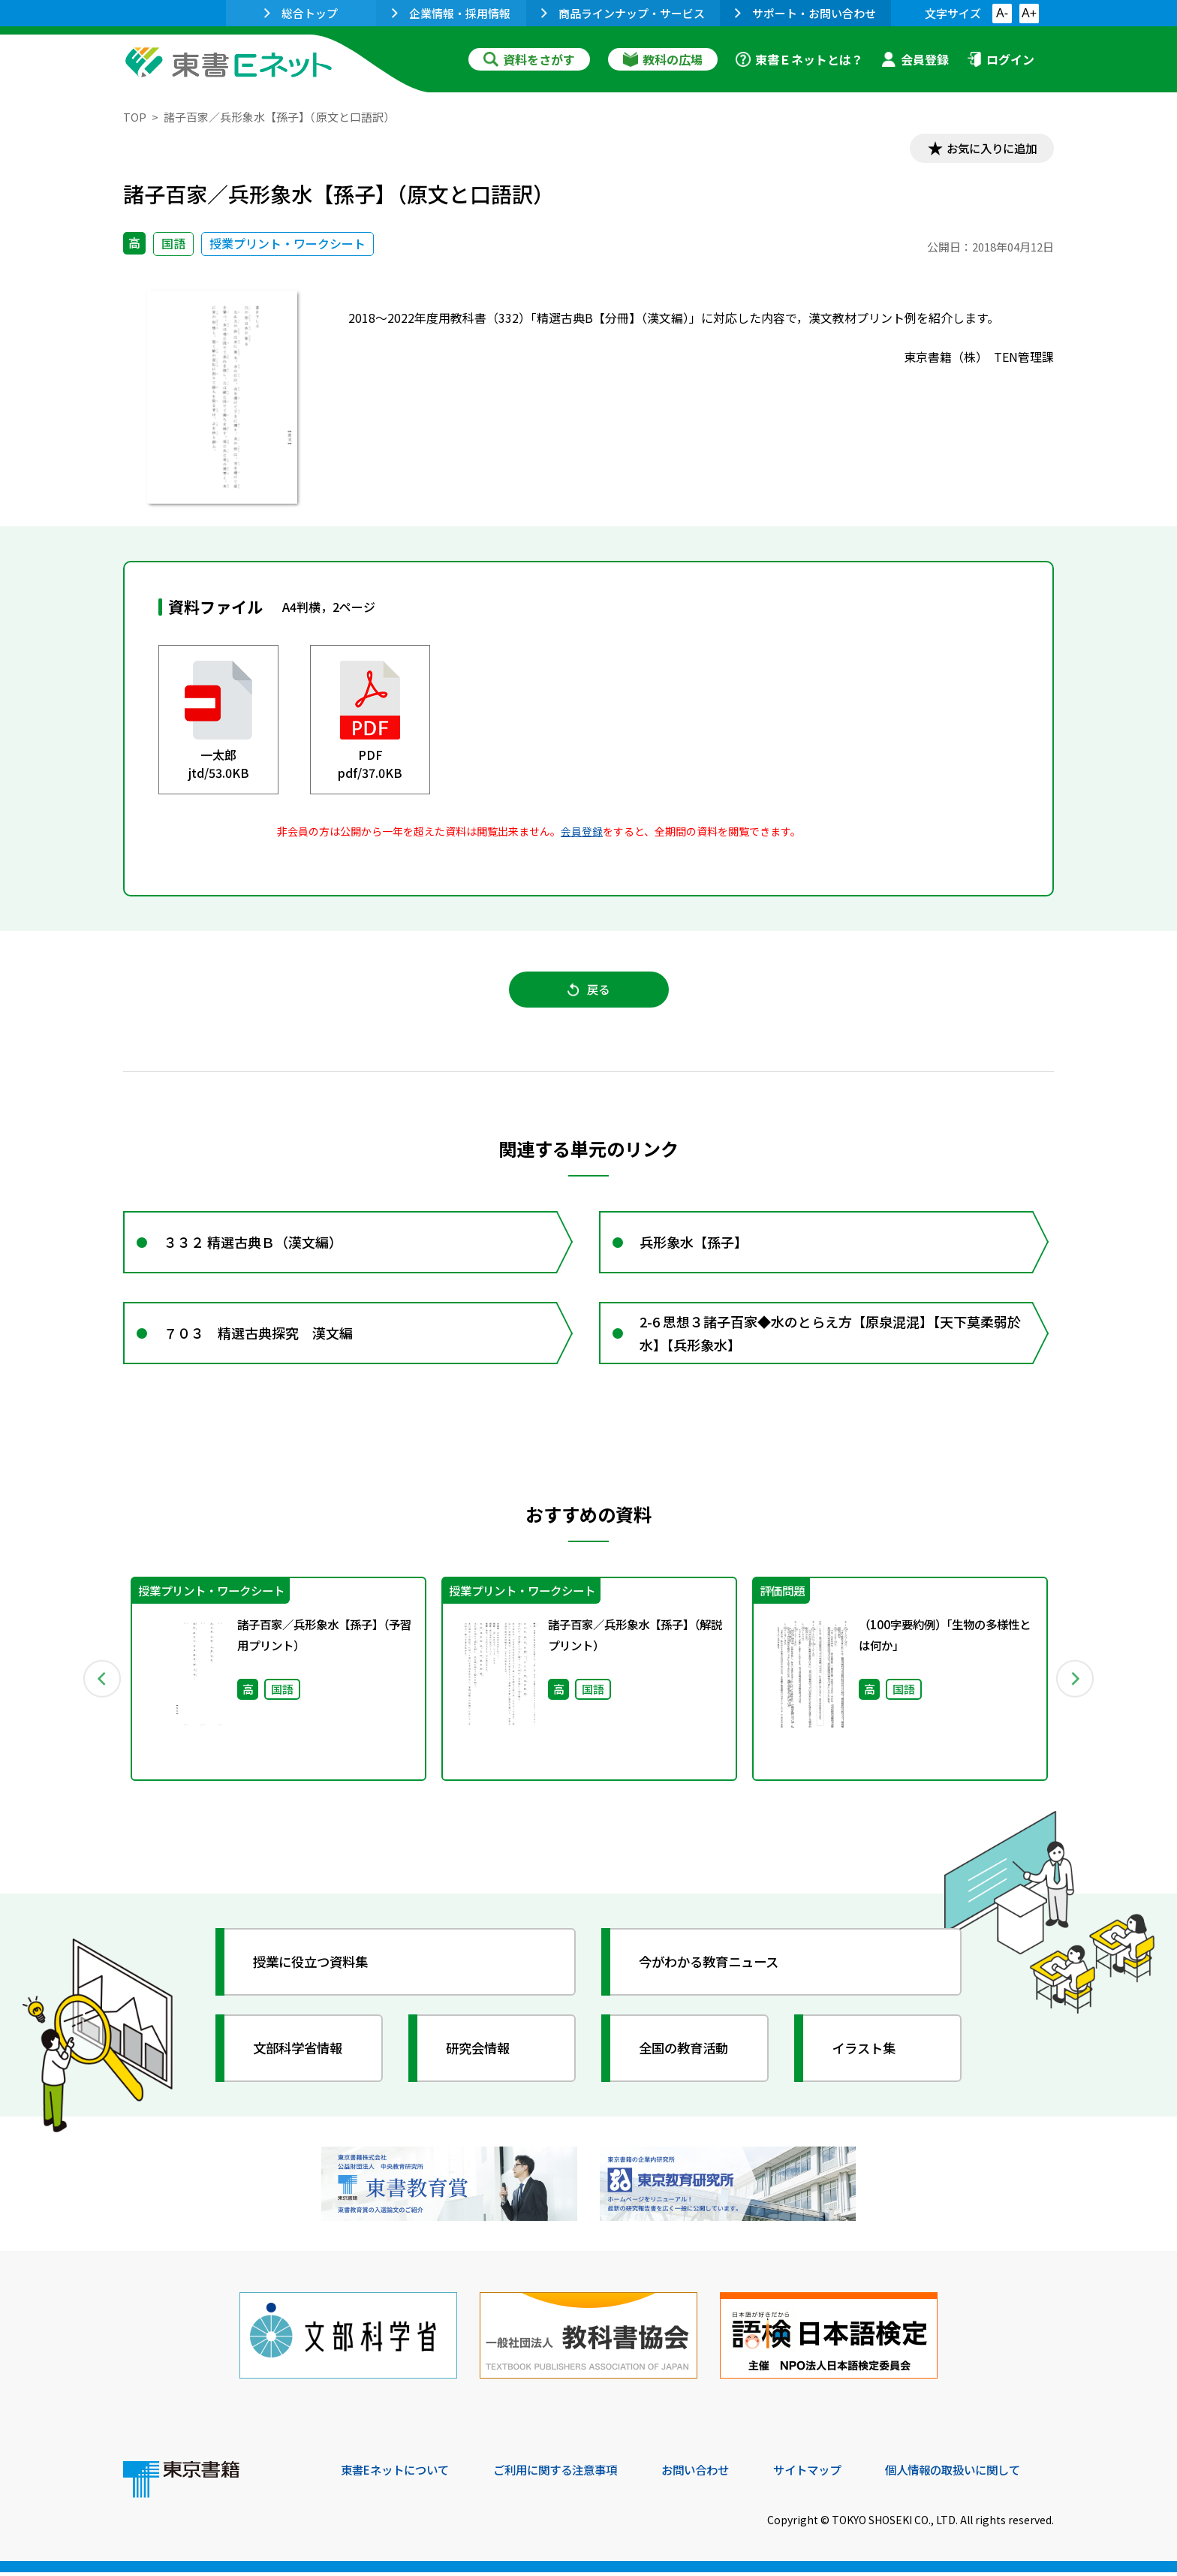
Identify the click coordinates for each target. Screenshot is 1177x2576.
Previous (101, 1687)
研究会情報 (481, 2056)
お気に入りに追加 (989, 149)
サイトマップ (829, 2474)
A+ (1029, 13)
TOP (134, 117)
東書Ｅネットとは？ (799, 59)
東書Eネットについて (398, 2474)
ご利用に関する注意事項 (567, 2474)
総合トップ (301, 13)
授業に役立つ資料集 (315, 1970)
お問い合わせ (713, 2474)
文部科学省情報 (301, 2056)
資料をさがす (529, 59)
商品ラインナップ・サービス (623, 13)
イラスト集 (867, 2056)
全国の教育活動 (687, 2056)
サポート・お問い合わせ (805, 13)
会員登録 (915, 59)
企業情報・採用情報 (451, 13)
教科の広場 (663, 59)
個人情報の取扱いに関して (982, 2474)
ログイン (1000, 59)
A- (1002, 13)
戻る (588, 992)
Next (1075, 1687)
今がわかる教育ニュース (714, 1970)
